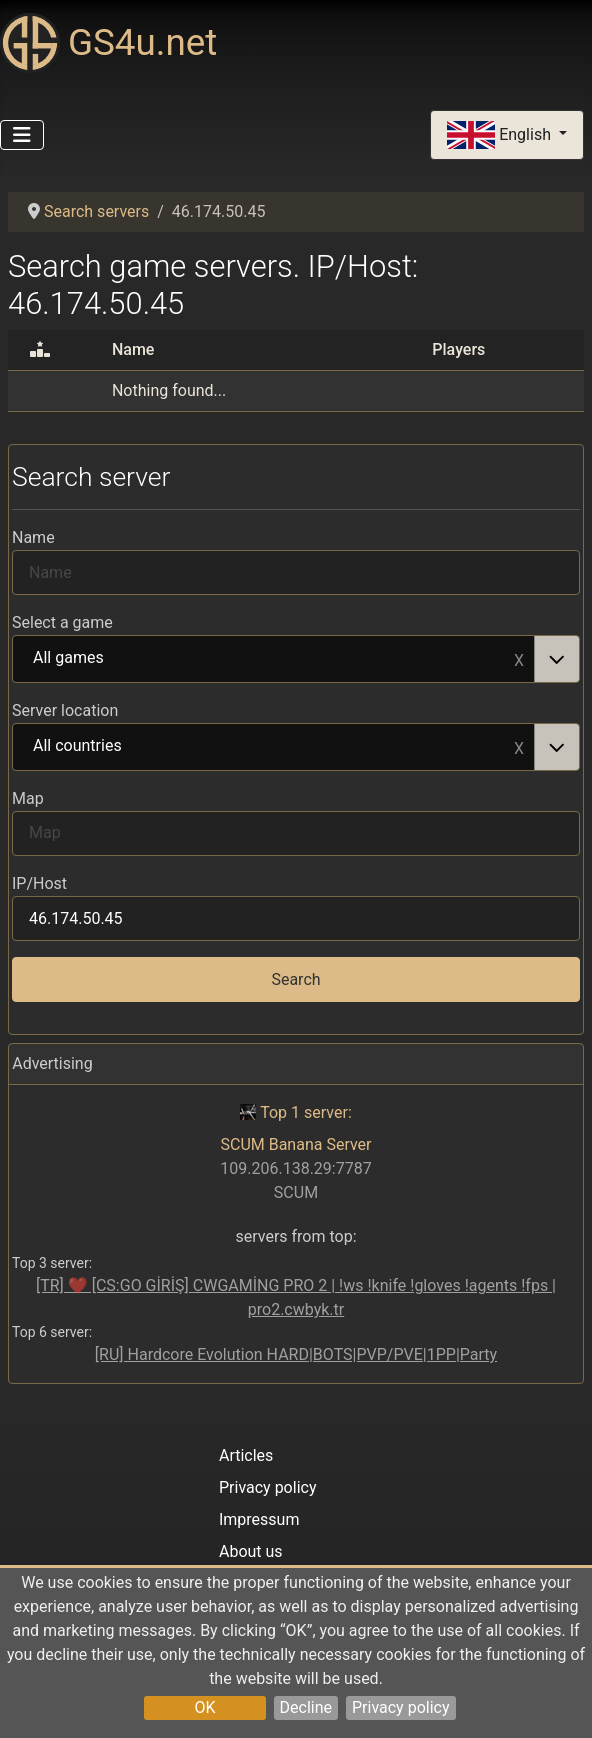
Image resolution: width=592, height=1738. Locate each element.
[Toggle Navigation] (22, 135)
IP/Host (39, 883)
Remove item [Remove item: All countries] (519, 747)
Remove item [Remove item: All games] (519, 659)
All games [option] (274, 659)
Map (28, 798)
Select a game (62, 622)
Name (33, 537)
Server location (65, 710)
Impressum (259, 1519)
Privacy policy (401, 1707)
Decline (306, 1707)
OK (204, 1707)
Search (295, 979)
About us (251, 1551)
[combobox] (296, 659)
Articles (246, 1455)
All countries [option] (274, 747)
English (501, 135)
